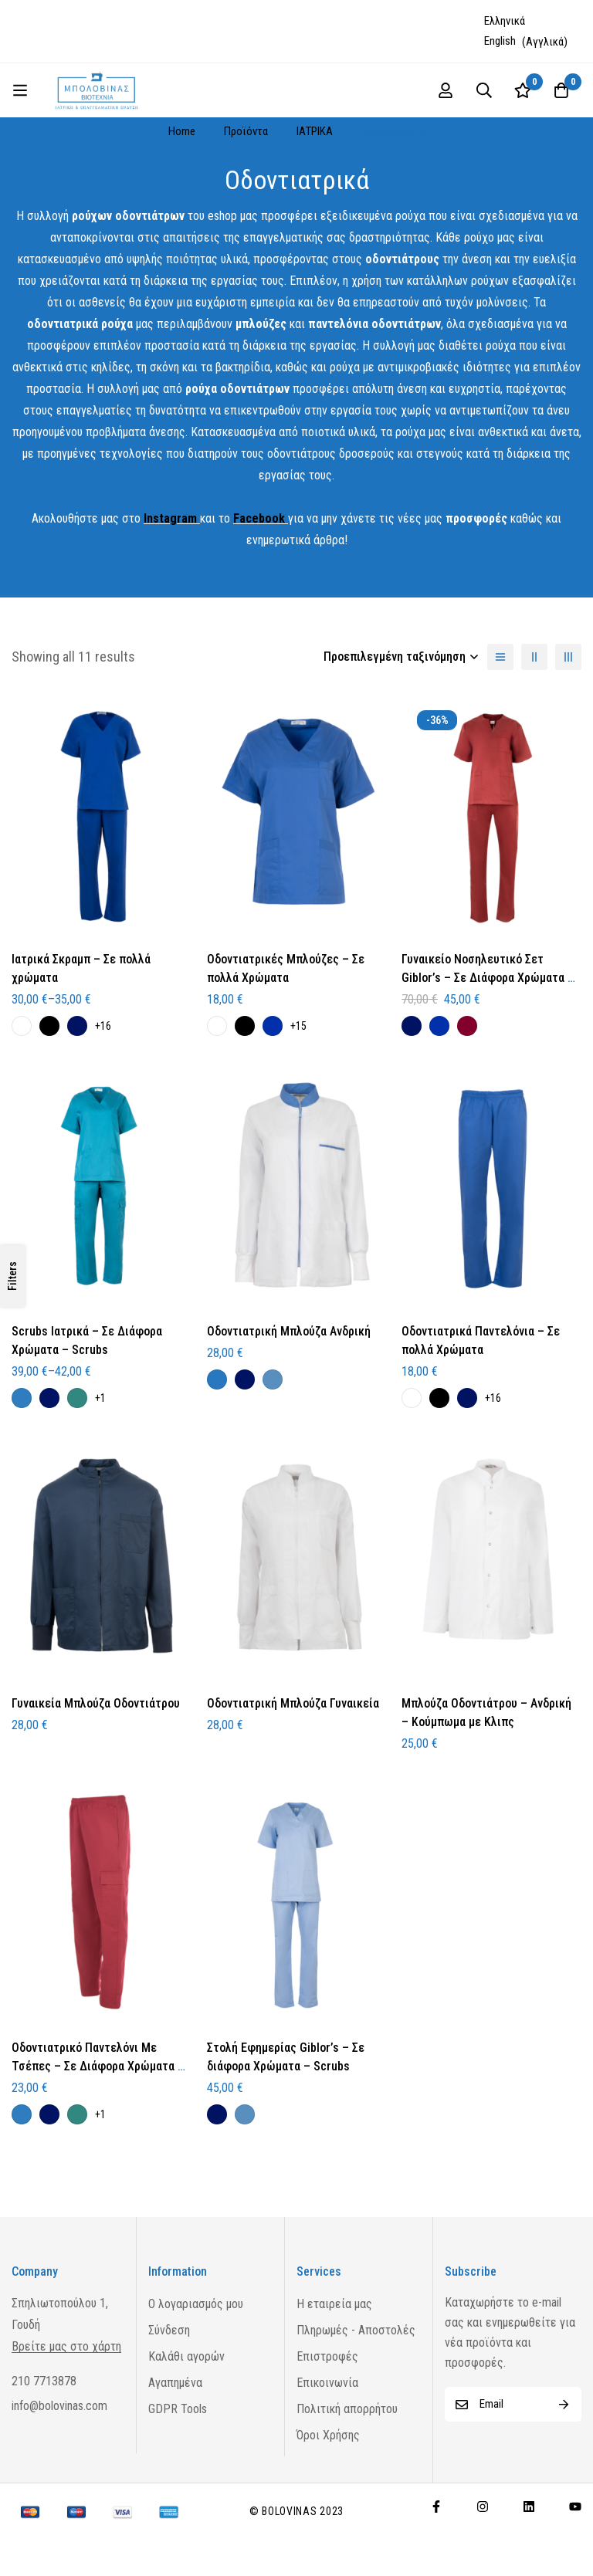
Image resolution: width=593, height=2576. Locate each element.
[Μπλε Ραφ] (22, 1398)
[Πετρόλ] (77, 1398)
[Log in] (445, 90)
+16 (103, 1026)
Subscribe (564, 2404)
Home (181, 131)
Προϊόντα (246, 131)
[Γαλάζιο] (217, 1379)
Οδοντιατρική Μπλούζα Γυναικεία (293, 1703)
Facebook (259, 518)
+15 (298, 1026)
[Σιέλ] (273, 1379)
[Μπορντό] (467, 1026)
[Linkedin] (529, 2506)
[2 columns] (534, 657)
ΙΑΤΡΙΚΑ (314, 131)
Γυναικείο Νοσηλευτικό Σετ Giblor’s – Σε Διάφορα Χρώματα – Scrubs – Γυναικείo (488, 978)
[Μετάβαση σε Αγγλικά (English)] (525, 42)
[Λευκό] (22, 1026)
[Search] (484, 90)
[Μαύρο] (49, 1026)
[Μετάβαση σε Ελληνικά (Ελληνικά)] (506, 21)
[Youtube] (575, 2506)
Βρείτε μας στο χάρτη (66, 2347)
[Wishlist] (522, 90)
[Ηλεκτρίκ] (273, 1026)
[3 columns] (568, 657)
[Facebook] (436, 2506)
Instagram (170, 518)
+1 (100, 1398)
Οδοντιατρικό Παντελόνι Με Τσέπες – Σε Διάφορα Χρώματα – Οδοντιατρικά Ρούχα (98, 2066)
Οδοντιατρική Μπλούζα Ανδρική (289, 1331)
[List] (500, 657)
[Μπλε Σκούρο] (77, 1026)
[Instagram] (482, 2506)
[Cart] (561, 90)
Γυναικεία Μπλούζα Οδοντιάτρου (96, 1703)
